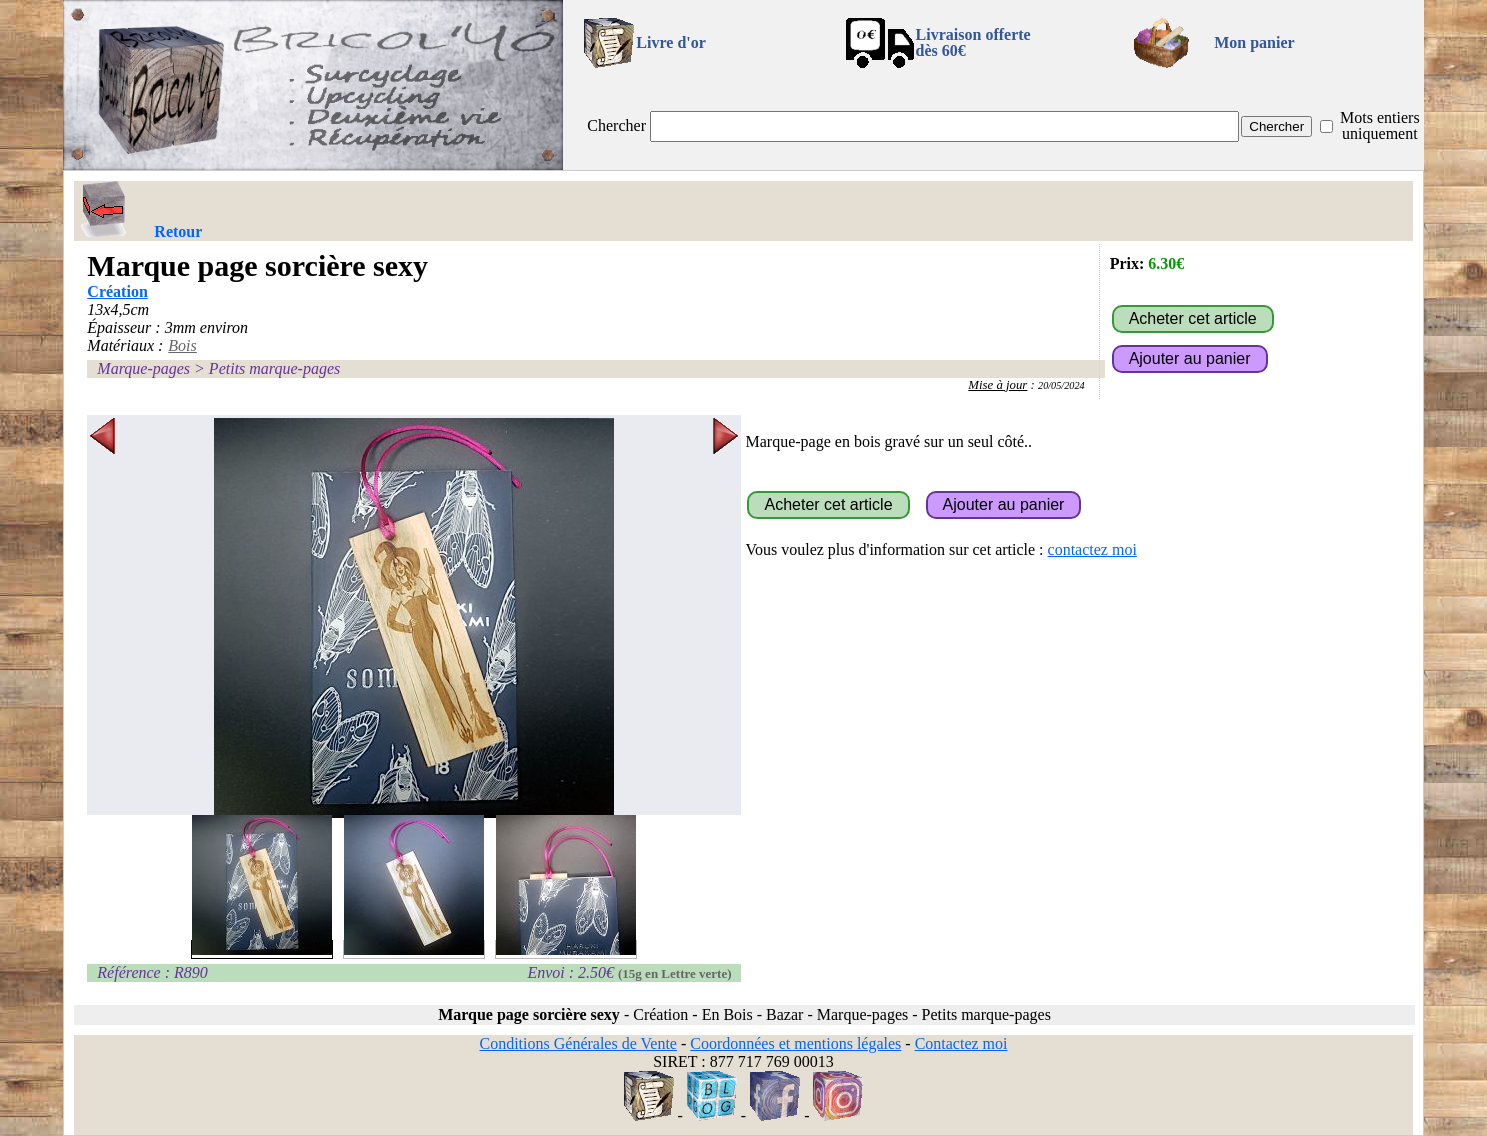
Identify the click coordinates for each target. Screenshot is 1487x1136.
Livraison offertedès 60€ (973, 42)
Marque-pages (143, 368)
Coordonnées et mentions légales (795, 1043)
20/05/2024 (1061, 385)
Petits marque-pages (274, 368)
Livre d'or (670, 42)
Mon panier (1254, 42)
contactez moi (1092, 549)
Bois (182, 345)
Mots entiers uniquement (1380, 125)
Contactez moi (961, 1043)
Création (117, 291)
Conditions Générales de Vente (577, 1043)
